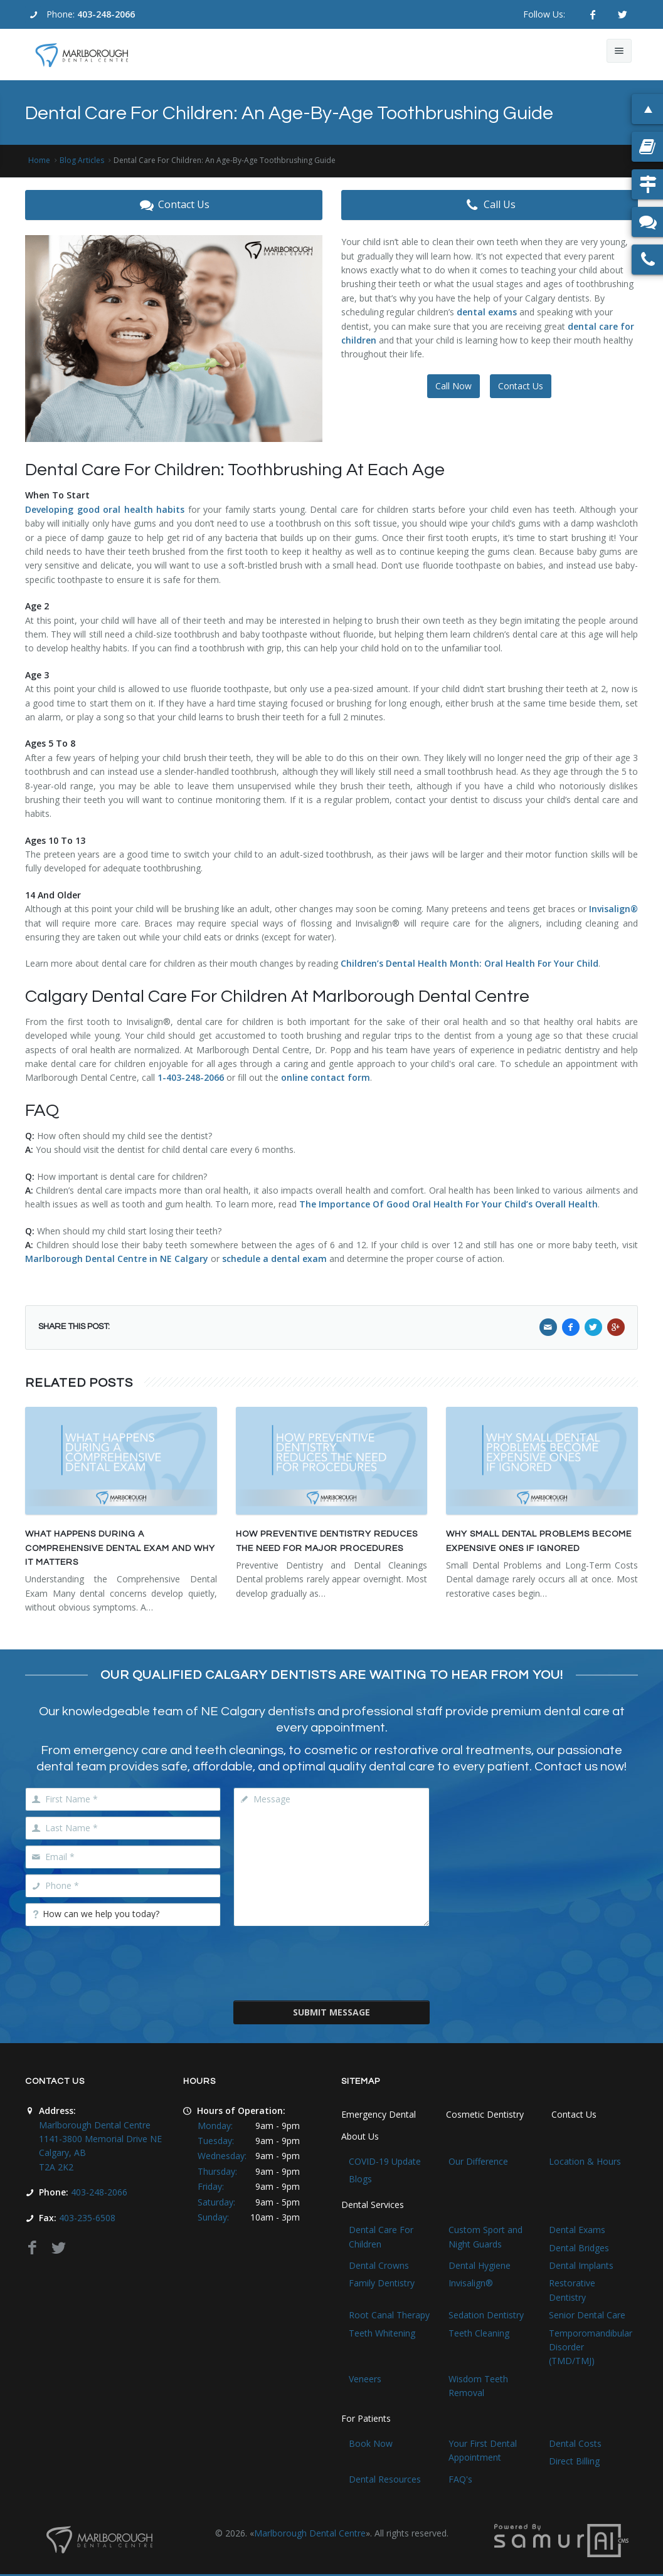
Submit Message (331, 2012)
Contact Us (174, 205)
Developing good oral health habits (104, 509)
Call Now (453, 386)
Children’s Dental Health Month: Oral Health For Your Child (469, 963)
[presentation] (331, 1962)
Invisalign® (613, 909)
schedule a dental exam (274, 1258)
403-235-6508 (87, 2218)
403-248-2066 (106, 14)
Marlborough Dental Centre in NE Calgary (116, 1258)
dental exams (488, 312)
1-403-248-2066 (190, 1077)
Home (39, 160)
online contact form (325, 1077)
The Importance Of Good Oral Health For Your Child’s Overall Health (448, 1204)
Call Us (490, 205)
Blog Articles (82, 160)
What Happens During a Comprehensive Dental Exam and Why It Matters (120, 1548)
